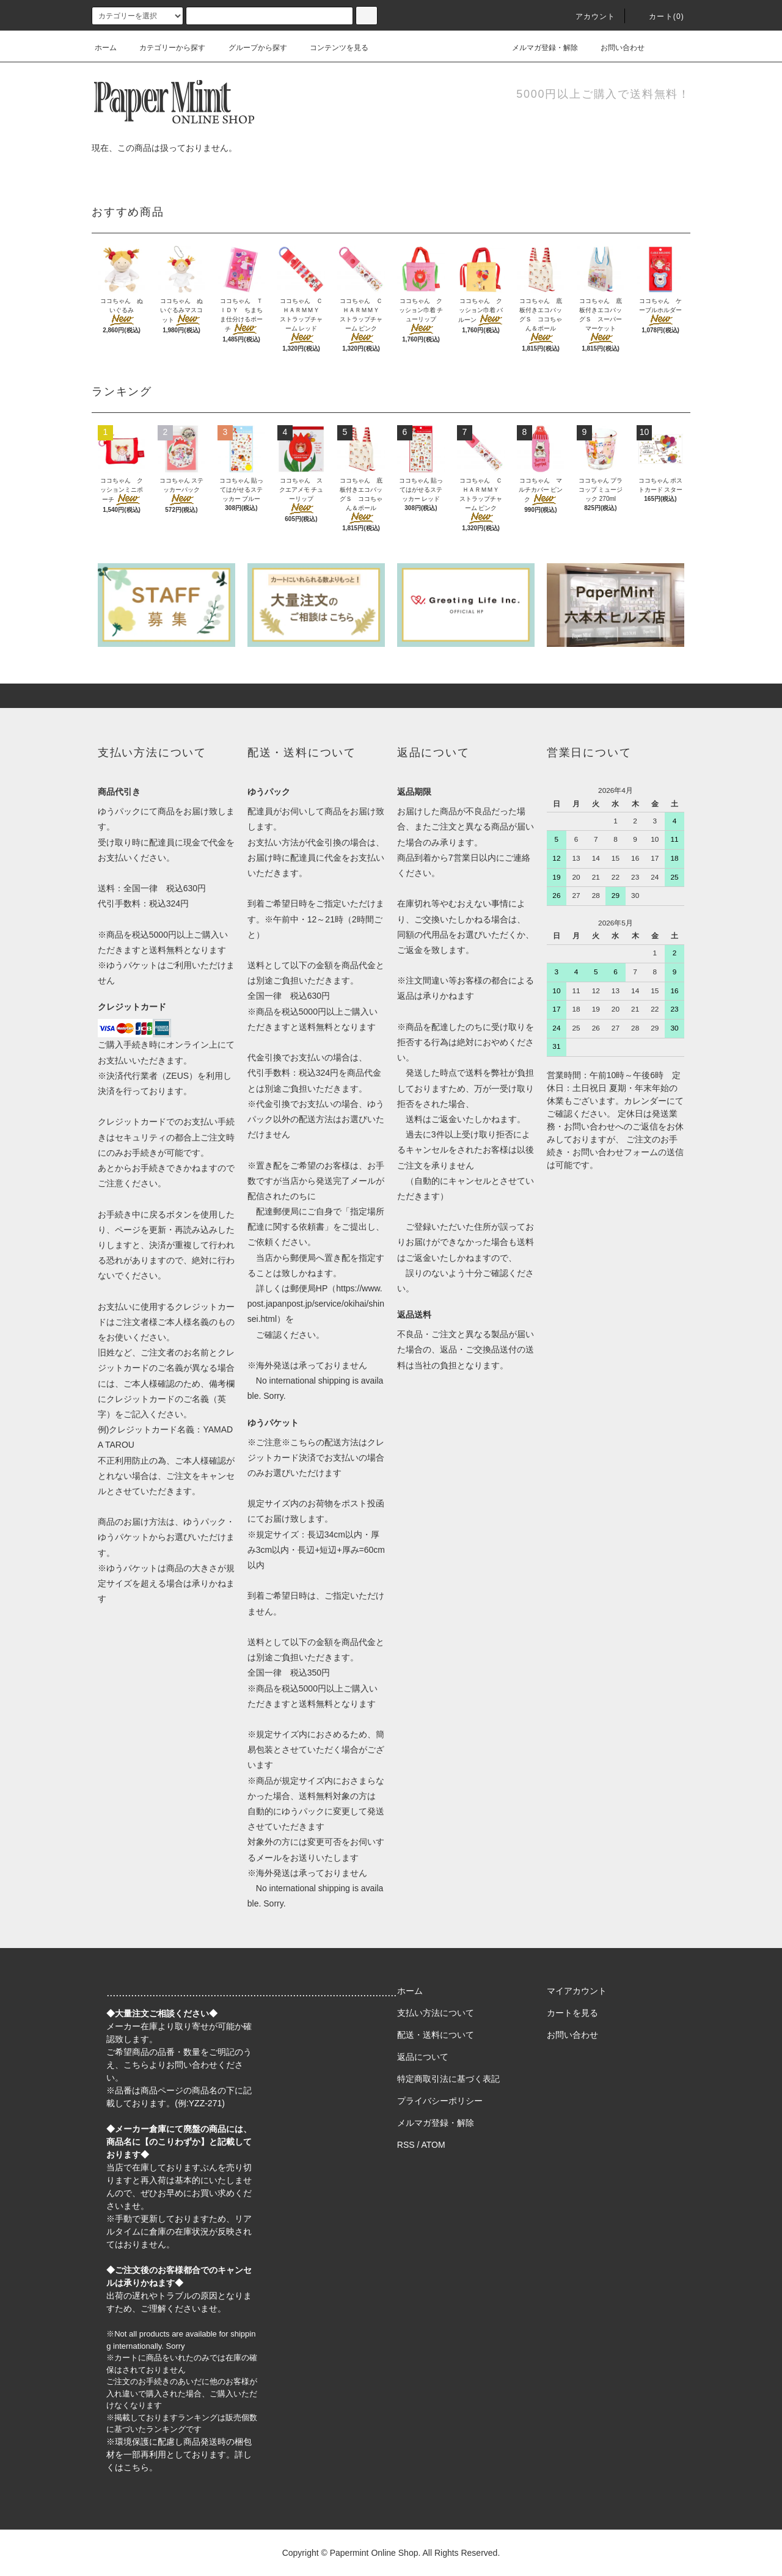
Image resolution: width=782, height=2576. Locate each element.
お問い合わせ (615, 47)
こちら (136, 2065)
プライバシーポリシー (440, 2101)
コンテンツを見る (331, 47)
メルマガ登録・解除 (537, 47)
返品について (422, 2057)
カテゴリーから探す (165, 47)
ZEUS (177, 1076)
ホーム (106, 47)
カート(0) (659, 16)
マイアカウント (577, 1991)
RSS (406, 2145)
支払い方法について (435, 2013)
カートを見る (572, 2013)
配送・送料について (435, 2035)
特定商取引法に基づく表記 (448, 2079)
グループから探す (250, 47)
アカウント (588, 16)
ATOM (433, 2145)
